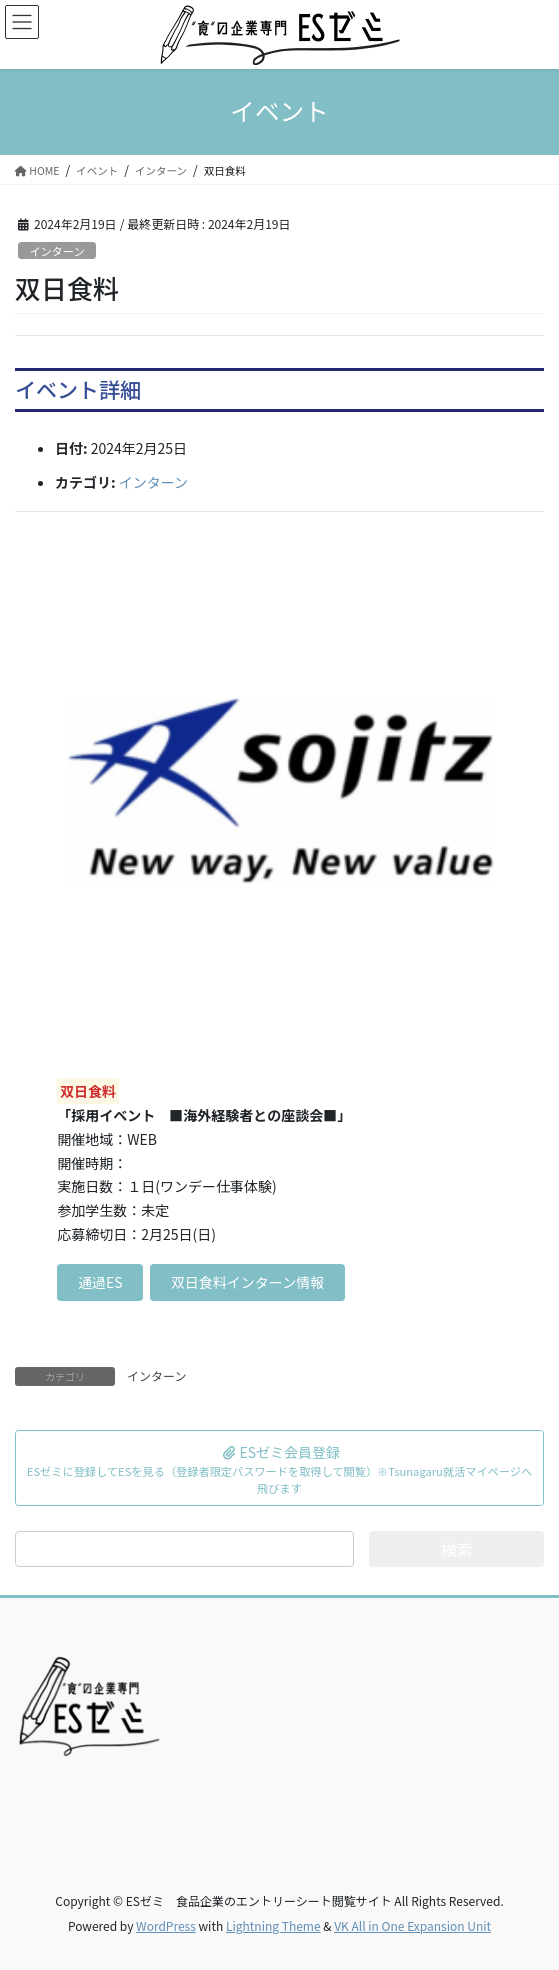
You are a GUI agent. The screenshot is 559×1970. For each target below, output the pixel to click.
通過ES (100, 1282)
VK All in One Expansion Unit (412, 1925)
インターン (56, 251)
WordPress (166, 1925)
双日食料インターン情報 (247, 1282)
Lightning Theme (273, 1925)
